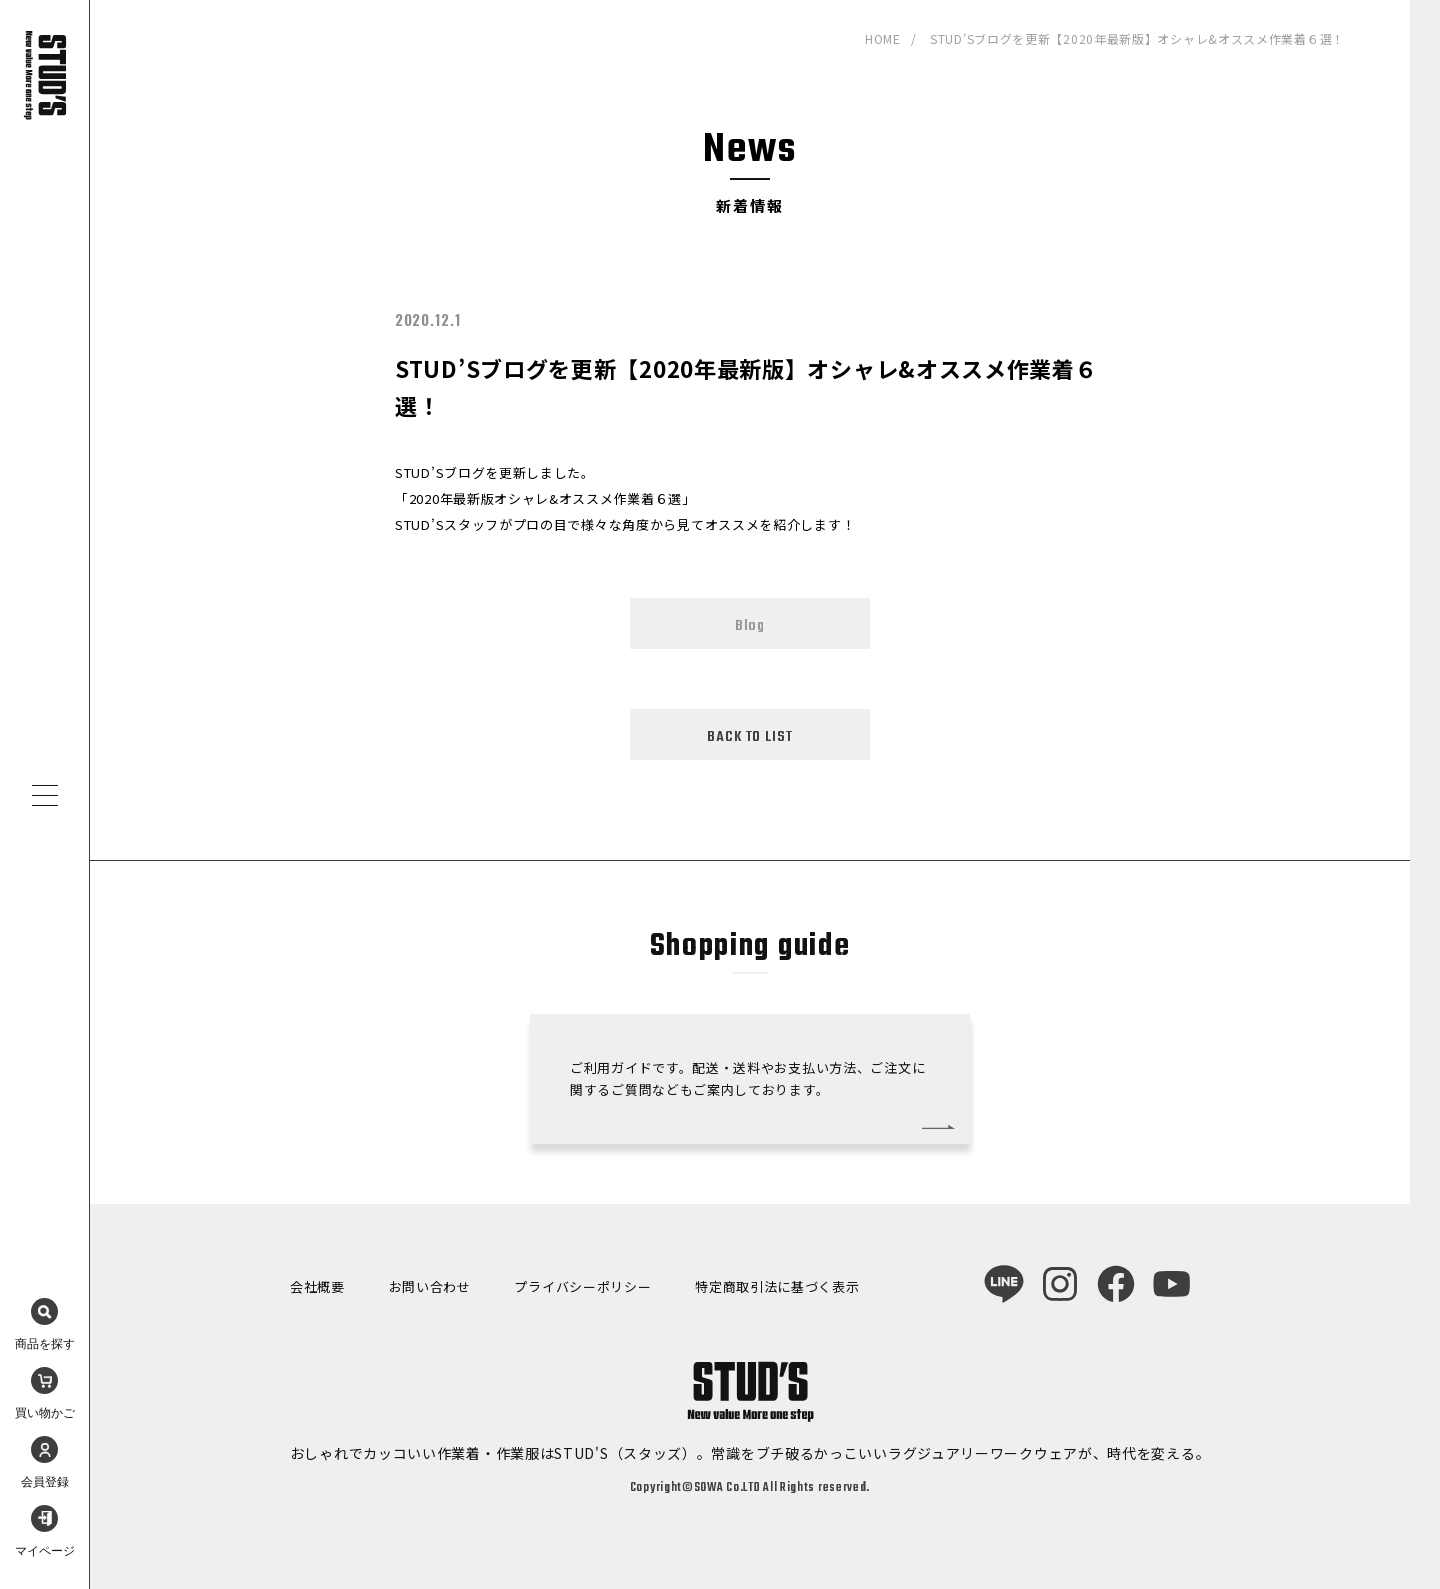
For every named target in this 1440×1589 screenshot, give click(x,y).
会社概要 (317, 1286)
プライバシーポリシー (582, 1286)
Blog (750, 626)
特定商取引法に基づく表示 (777, 1286)
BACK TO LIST (749, 737)
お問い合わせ (430, 1286)
